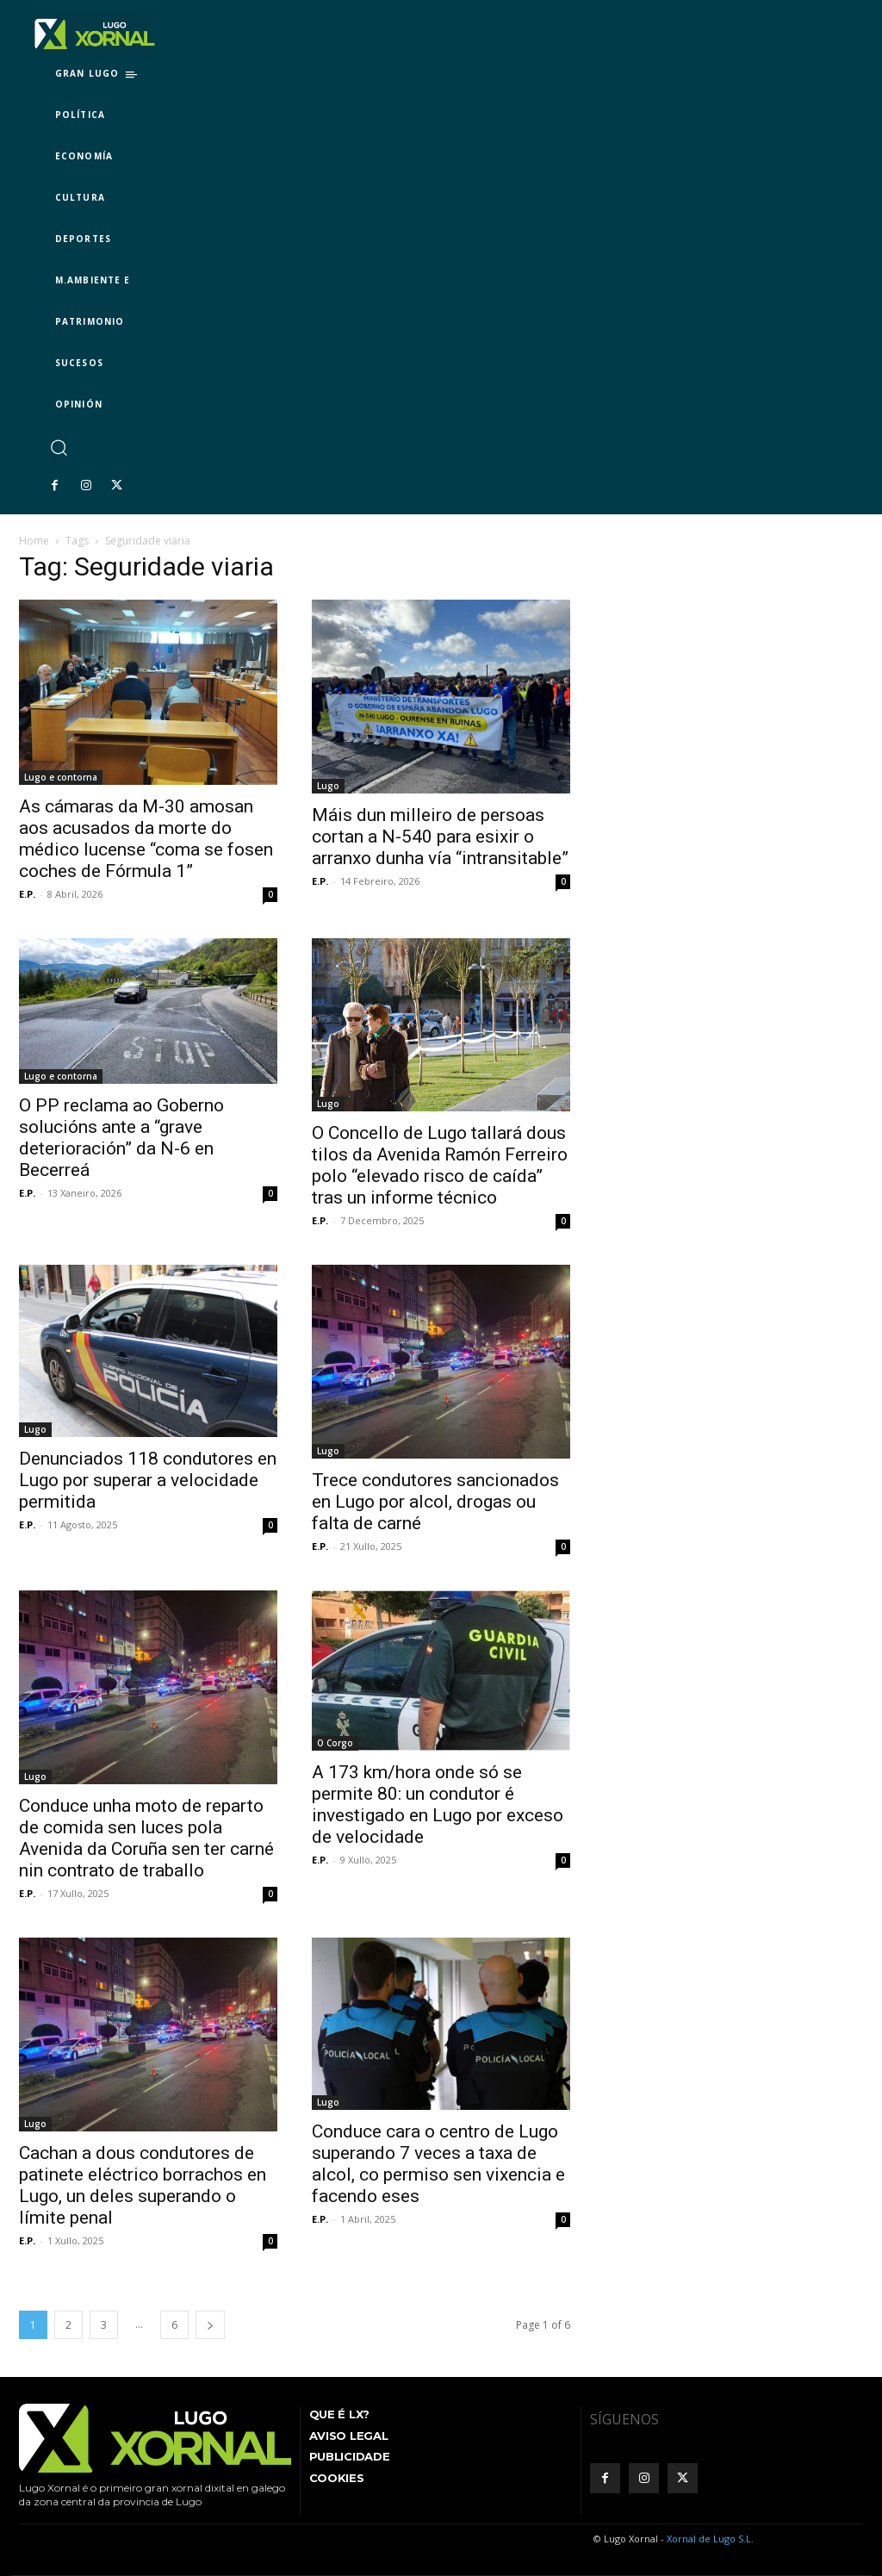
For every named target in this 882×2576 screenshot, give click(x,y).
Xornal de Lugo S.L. (710, 2538)
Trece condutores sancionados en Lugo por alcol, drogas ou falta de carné (435, 1502)
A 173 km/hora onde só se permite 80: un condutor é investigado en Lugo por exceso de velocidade (437, 1804)
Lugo (328, 786)
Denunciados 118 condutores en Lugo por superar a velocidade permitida (147, 1480)
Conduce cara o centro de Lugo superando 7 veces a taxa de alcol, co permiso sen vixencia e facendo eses (438, 2163)
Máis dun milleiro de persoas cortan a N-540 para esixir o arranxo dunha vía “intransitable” (440, 836)
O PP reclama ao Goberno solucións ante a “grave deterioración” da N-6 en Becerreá (121, 1137)
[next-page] (210, 2325)
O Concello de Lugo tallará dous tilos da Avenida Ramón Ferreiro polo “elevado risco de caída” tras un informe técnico (440, 1165)
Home (34, 540)
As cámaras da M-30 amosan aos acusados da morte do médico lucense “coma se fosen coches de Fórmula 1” (146, 838)
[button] (58, 446)
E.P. (27, 893)
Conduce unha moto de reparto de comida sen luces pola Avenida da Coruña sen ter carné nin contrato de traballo (146, 1838)
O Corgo (335, 1743)
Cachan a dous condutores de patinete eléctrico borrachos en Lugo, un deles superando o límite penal (142, 2185)
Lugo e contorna (60, 777)
